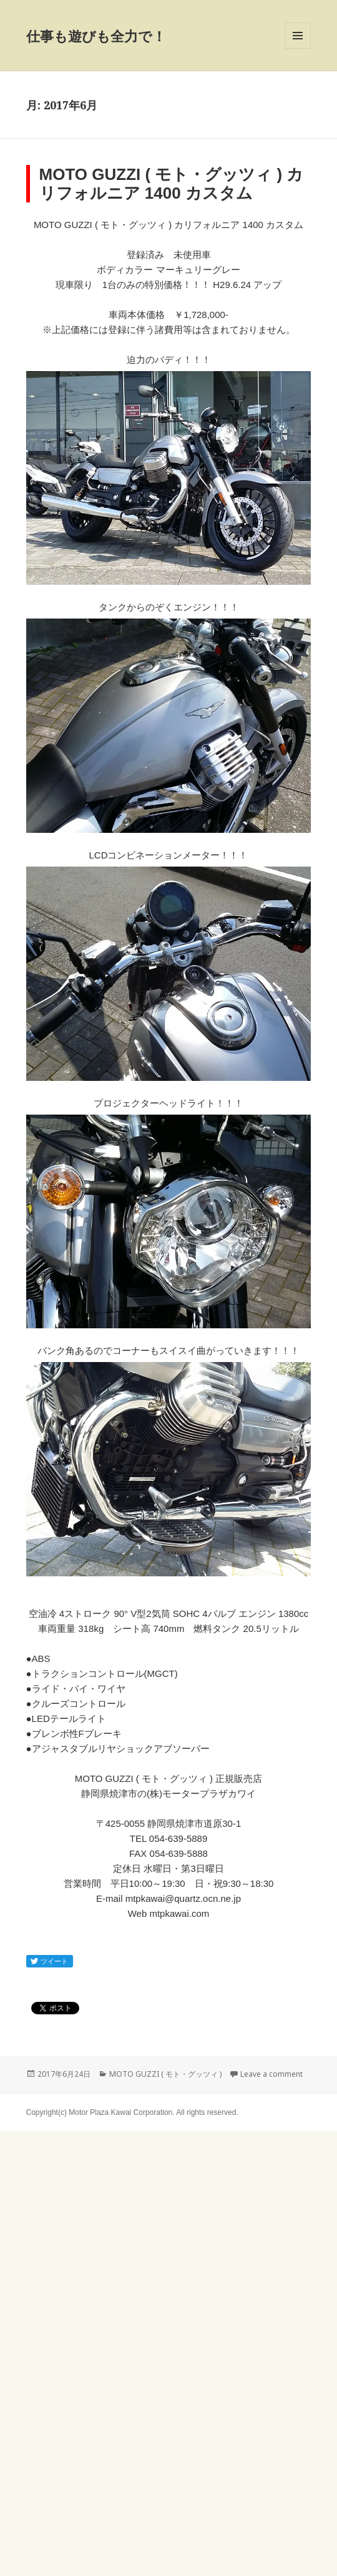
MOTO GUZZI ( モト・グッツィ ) (165, 2074)
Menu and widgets (298, 48)
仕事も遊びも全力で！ (96, 35)
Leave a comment (271, 2074)
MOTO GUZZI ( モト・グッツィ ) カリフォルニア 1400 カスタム (171, 183)
